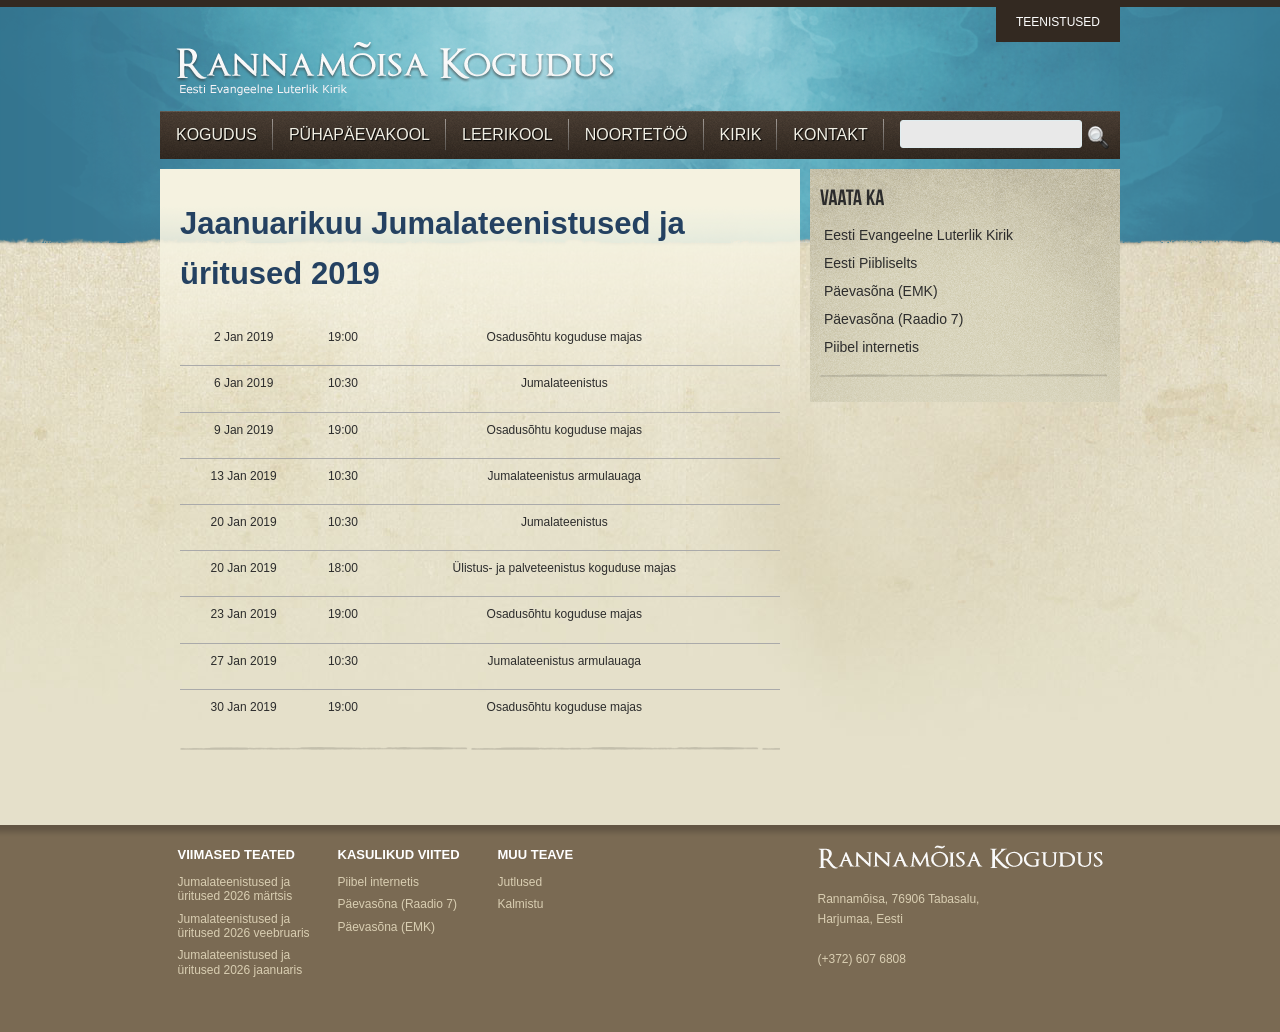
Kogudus (216, 134)
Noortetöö (636, 134)
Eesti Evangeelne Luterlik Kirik (918, 235)
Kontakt (830, 134)
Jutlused (520, 882)
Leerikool (507, 134)
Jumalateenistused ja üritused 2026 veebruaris (244, 926)
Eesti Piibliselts (870, 263)
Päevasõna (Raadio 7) (893, 319)
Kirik (741, 134)
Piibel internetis (871, 347)
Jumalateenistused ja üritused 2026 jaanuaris (240, 962)
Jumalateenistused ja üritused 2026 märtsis (235, 889)
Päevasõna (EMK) (881, 291)
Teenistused (1058, 22)
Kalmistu (521, 904)
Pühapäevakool (359, 134)
